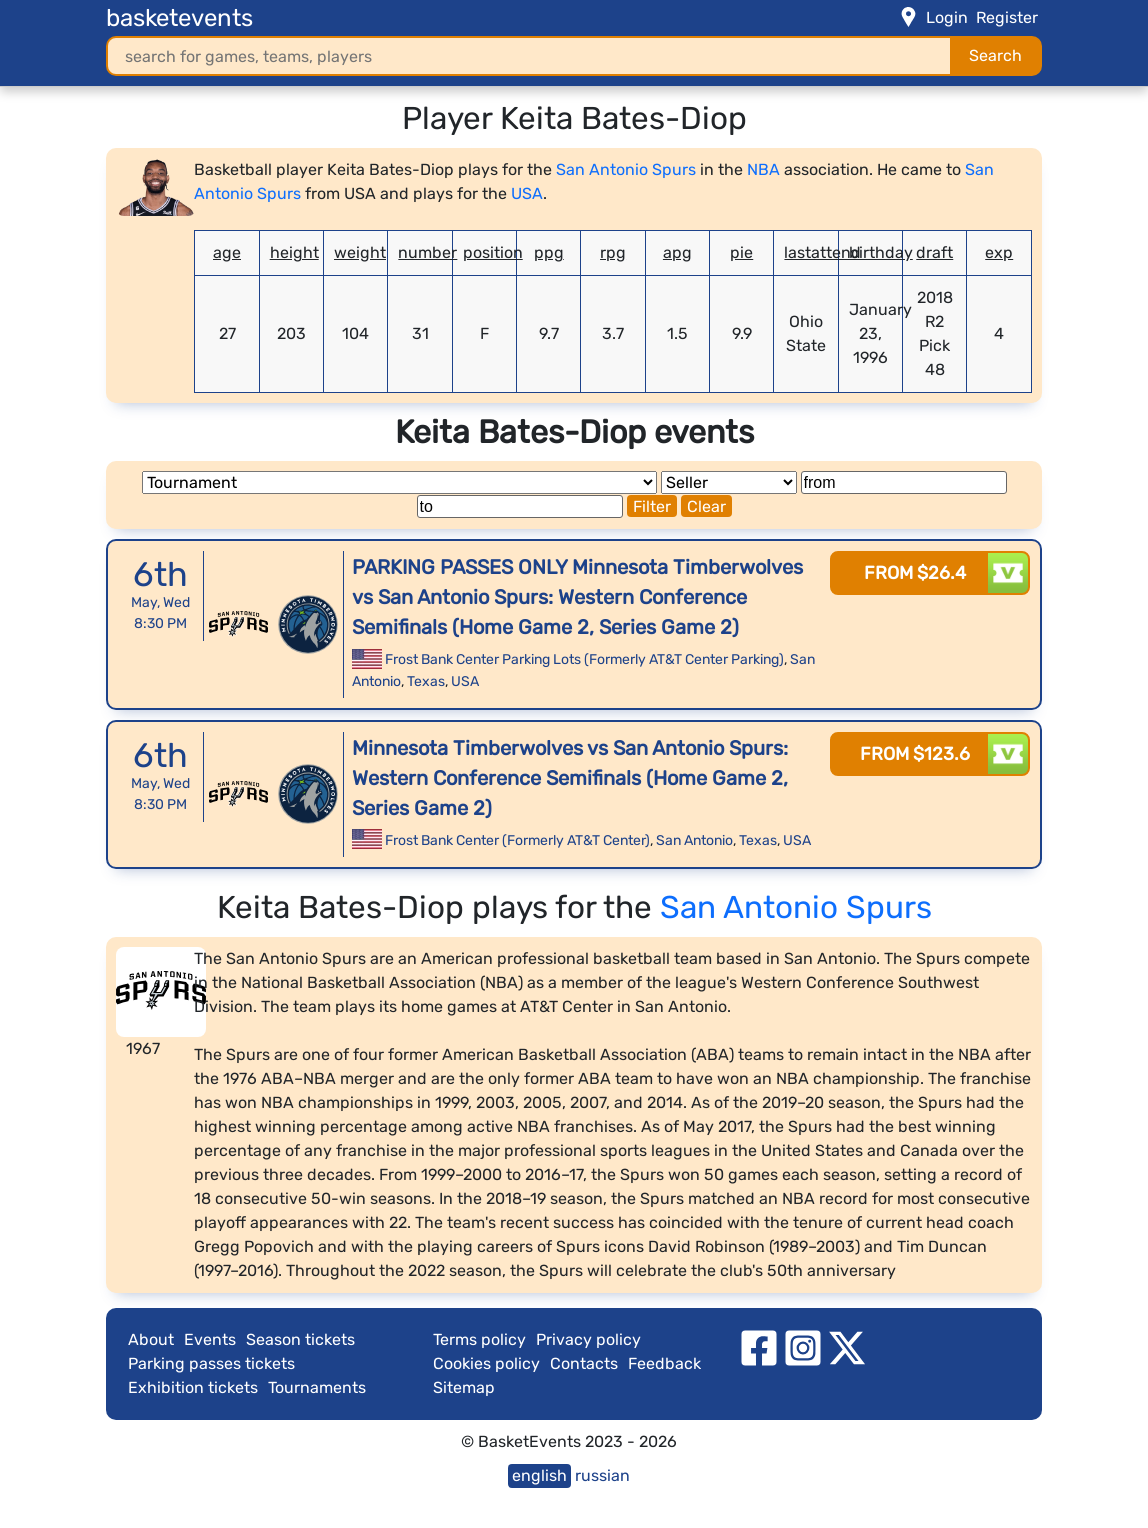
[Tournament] (399, 482)
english (539, 1475)
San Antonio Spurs (626, 169)
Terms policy (479, 1339)
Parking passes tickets (211, 1363)
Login (947, 17)
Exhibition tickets (193, 1387)
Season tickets (300, 1339)
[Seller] (729, 482)
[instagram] (803, 1346)
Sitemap (464, 1387)
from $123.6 (915, 754)
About (151, 1339)
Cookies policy (486, 1363)
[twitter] (847, 1346)
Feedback (664, 1363)
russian (602, 1475)
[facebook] (759, 1346)
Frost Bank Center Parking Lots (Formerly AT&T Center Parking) (584, 659)
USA (527, 193)
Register (1007, 17)
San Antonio (694, 840)
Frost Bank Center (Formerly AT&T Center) (517, 840)
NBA (763, 169)
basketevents (179, 18)
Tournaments (317, 1387)
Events (210, 1339)
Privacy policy (588, 1339)
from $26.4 (915, 573)
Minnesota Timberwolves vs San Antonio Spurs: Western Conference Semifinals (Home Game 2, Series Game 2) (570, 778)
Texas (426, 681)
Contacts (584, 1363)
